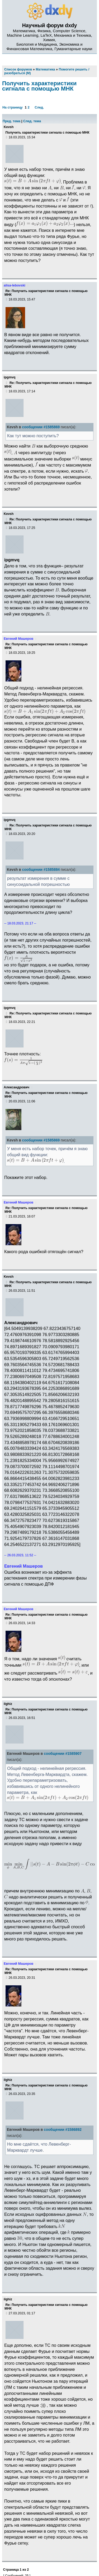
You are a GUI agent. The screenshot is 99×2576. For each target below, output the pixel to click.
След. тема (32, 121)
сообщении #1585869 (41, 427)
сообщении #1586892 (63, 2130)
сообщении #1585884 (41, 870)
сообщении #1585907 (63, 1754)
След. (39, 107)
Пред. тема (11, 121)
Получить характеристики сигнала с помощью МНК (39, 86)
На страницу (12, 107)
